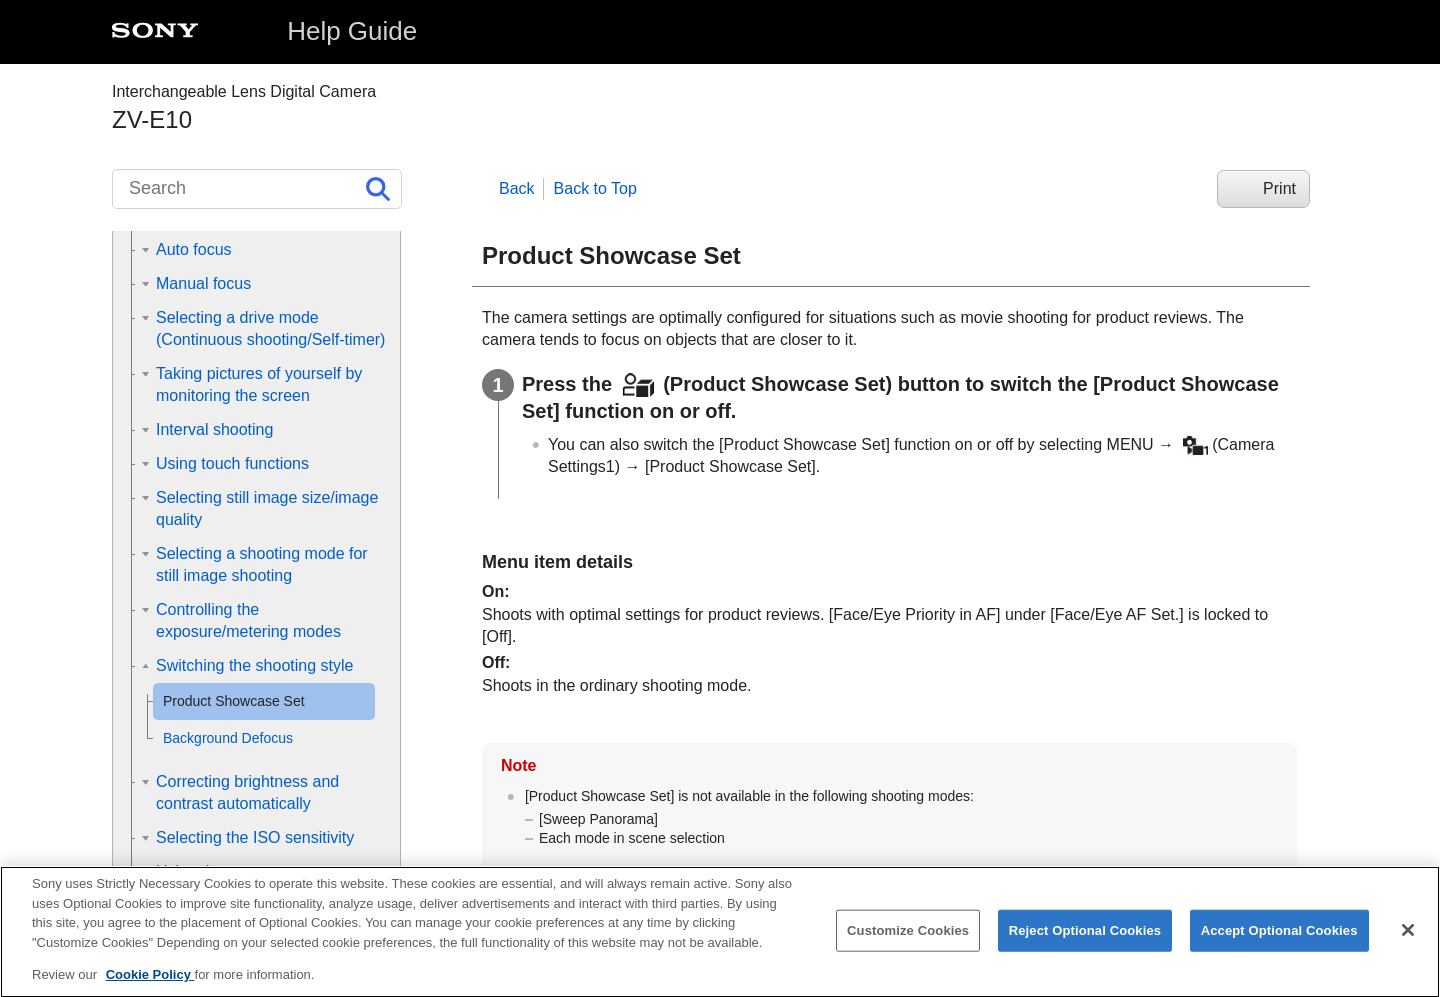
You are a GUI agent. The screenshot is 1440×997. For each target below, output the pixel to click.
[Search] (257, 189)
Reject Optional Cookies (1085, 946)
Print (1279, 188)
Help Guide (352, 31)
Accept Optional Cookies (1279, 946)
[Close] (1408, 946)
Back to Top (595, 188)
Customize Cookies (908, 946)
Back (517, 188)
